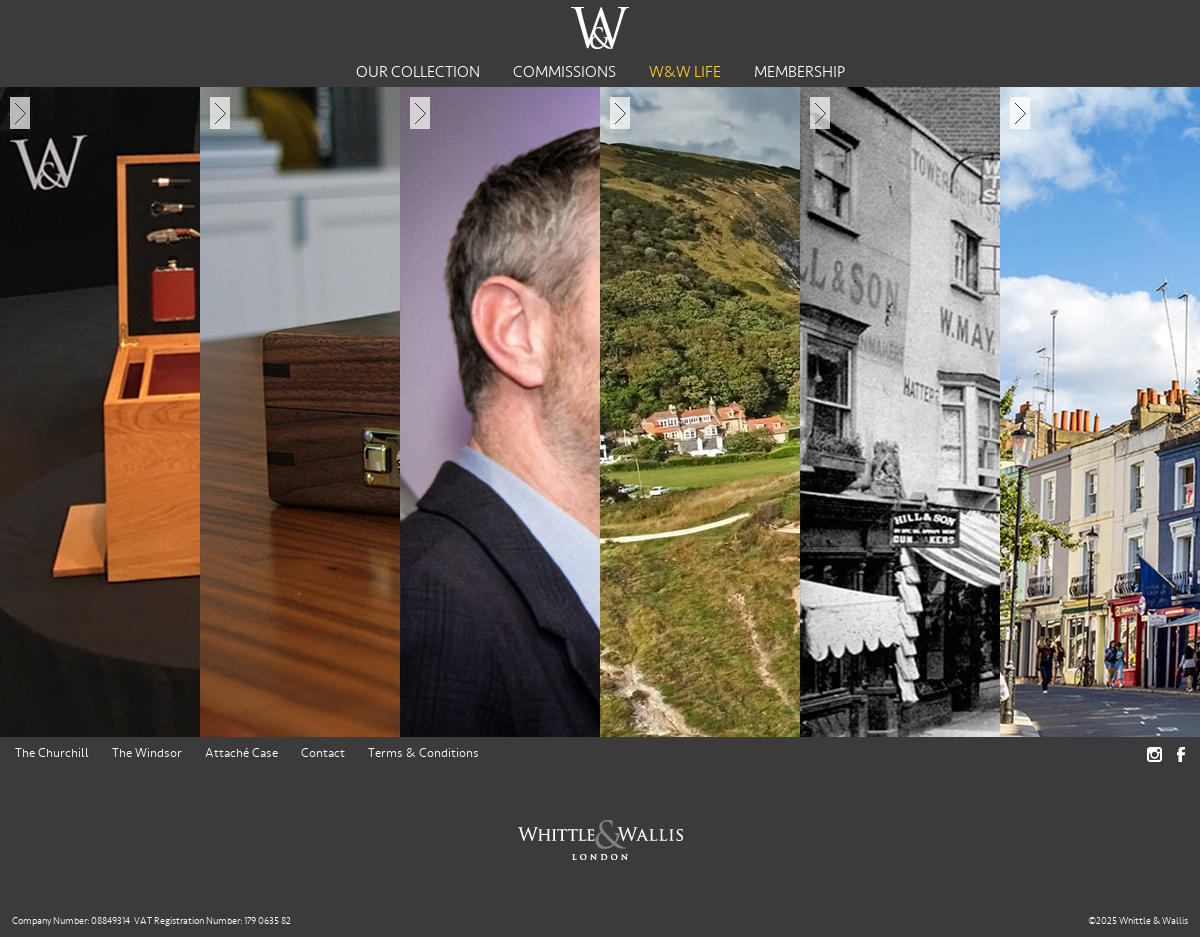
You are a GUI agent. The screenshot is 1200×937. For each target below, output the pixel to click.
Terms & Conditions (423, 753)
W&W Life (685, 72)
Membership (799, 72)
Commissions (564, 72)
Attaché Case (241, 753)
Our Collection (418, 72)
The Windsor (147, 753)
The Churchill (52, 753)
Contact (323, 753)
